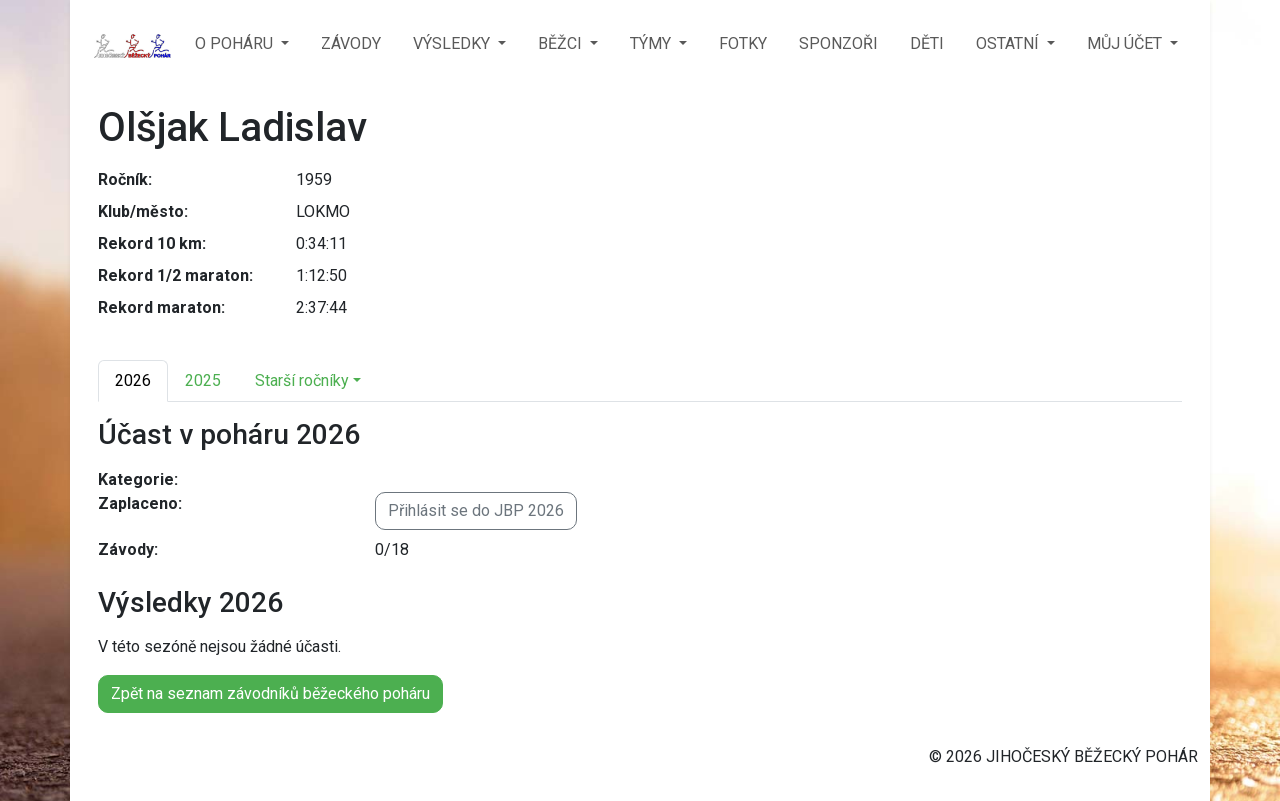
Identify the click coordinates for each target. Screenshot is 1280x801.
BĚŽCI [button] (562, 43)
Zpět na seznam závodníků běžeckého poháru (270, 693)
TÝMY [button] (652, 43)
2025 (203, 380)
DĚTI (927, 43)
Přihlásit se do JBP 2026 (476, 510)
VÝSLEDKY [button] (453, 43)
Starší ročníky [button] (302, 380)
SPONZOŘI (838, 43)
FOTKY (743, 43)
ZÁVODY (351, 43)
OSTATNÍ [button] (1009, 43)
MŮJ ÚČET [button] (1126, 43)
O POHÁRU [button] (236, 43)
